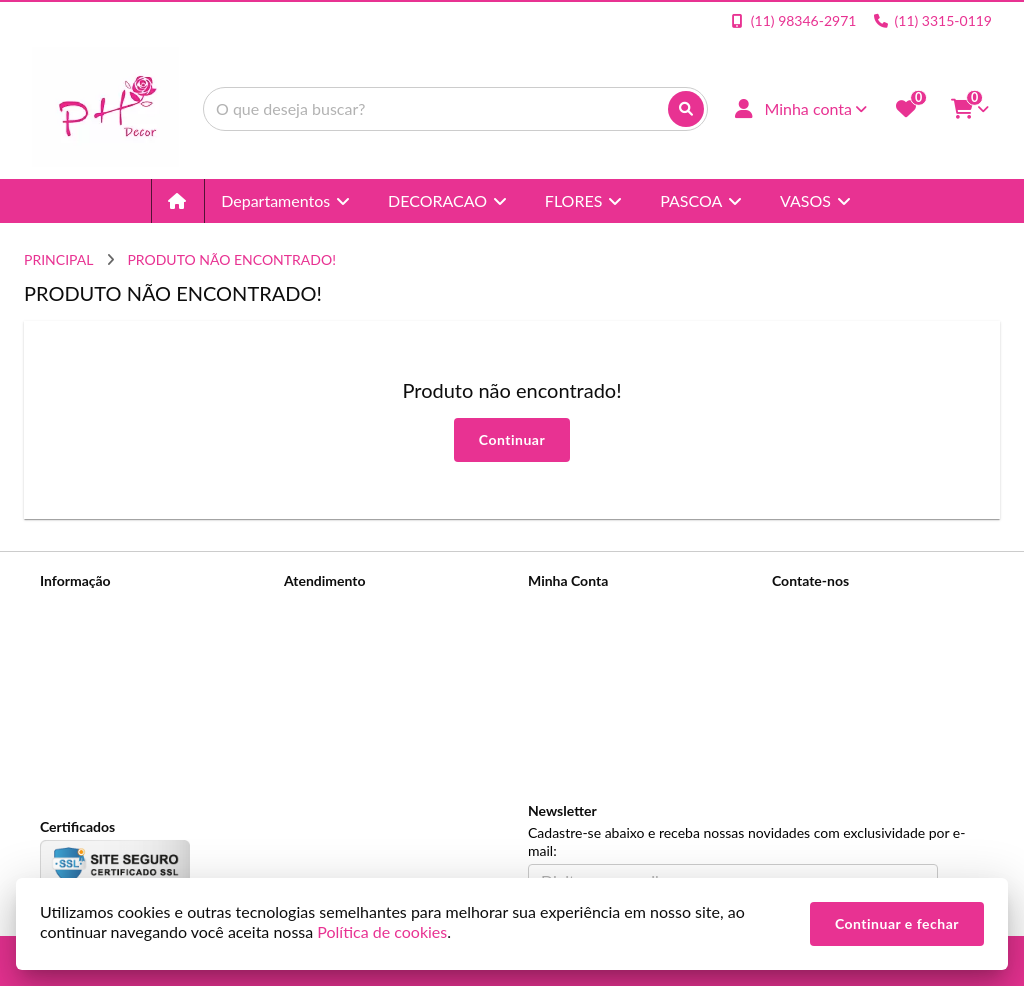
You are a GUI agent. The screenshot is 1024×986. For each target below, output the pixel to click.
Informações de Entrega (112, 632)
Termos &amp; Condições (118, 684)
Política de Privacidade (109, 658)
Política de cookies (97, 710)
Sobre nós (70, 606)
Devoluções (320, 658)
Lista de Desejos (578, 684)
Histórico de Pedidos (591, 632)
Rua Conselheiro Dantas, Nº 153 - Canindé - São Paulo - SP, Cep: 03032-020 (875, 729)
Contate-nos (322, 606)
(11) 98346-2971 (853, 609)
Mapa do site (323, 632)
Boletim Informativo (589, 658)
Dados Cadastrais (581, 606)
